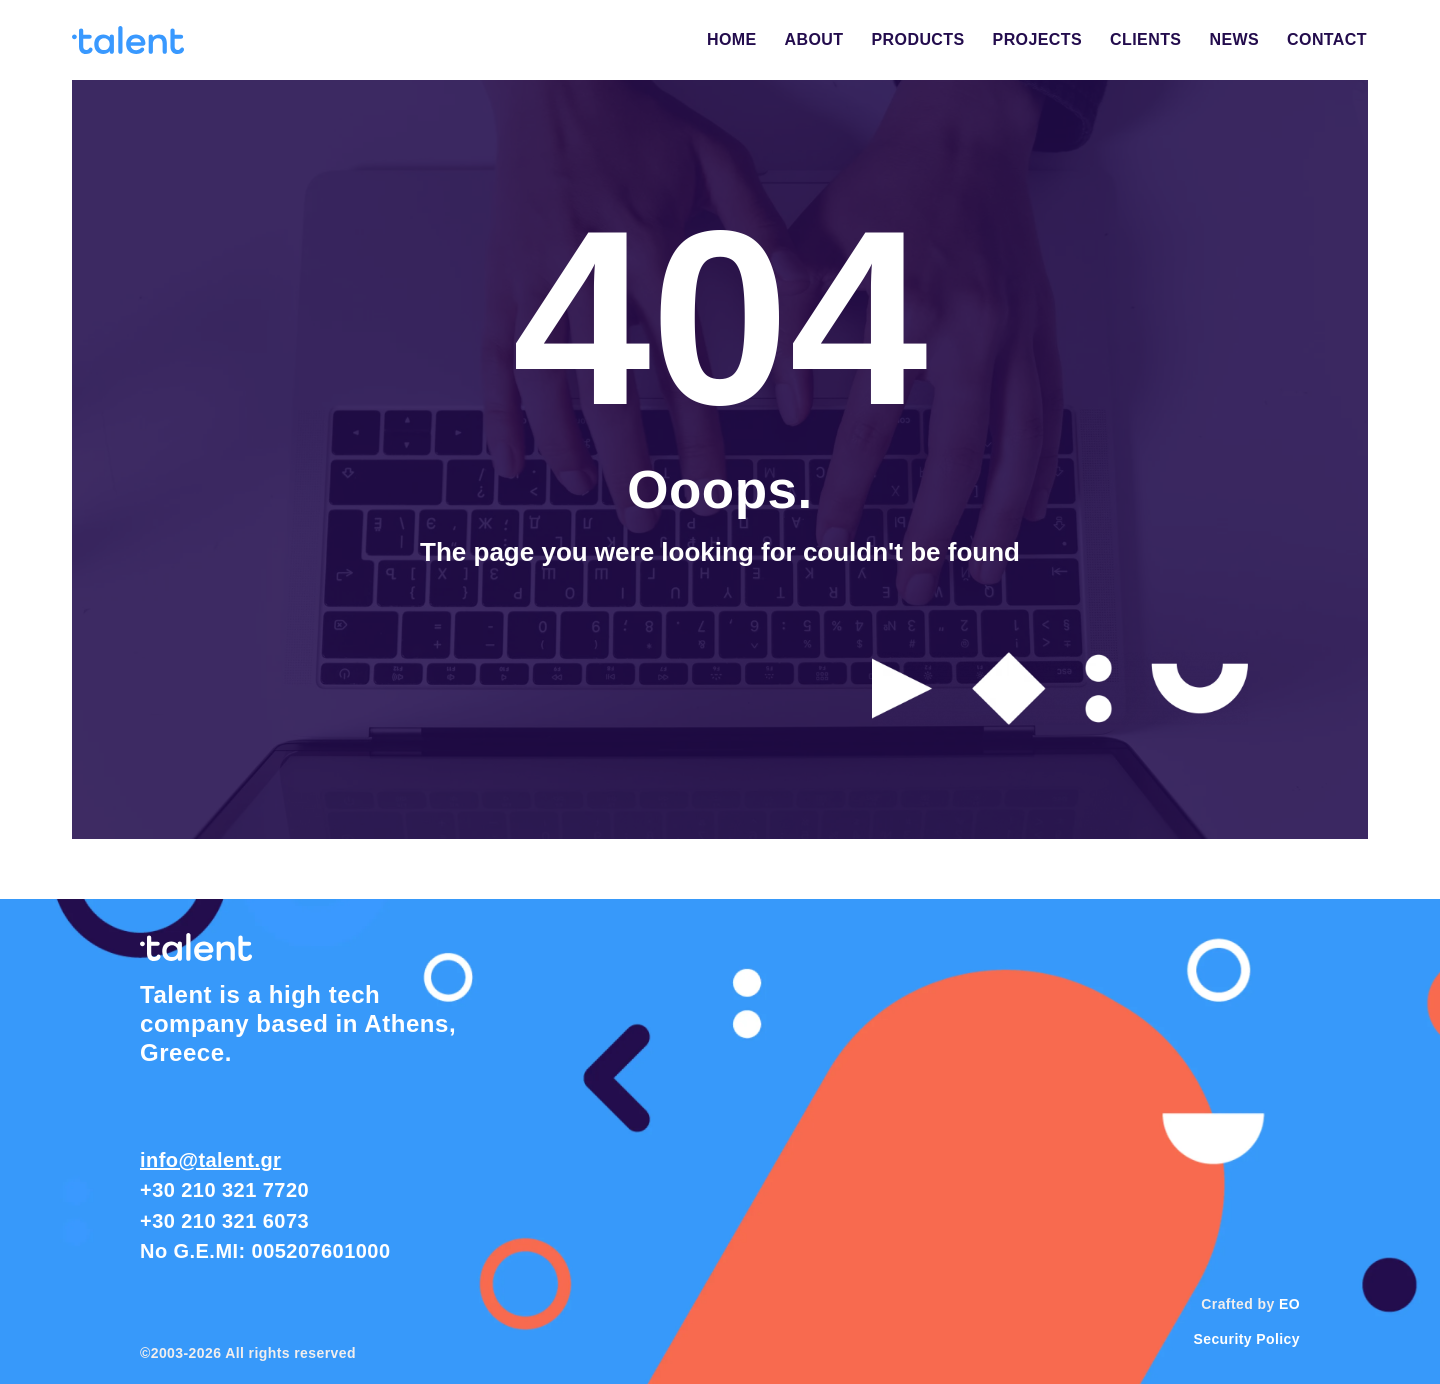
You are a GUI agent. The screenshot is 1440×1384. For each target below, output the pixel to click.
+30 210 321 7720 (224, 1190)
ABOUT (814, 39)
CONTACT (1327, 39)
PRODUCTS (918, 39)
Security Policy (1246, 1339)
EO (1289, 1304)
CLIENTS (1145, 39)
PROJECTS (1038, 39)
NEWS (1234, 39)
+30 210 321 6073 (224, 1221)
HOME (732, 39)
